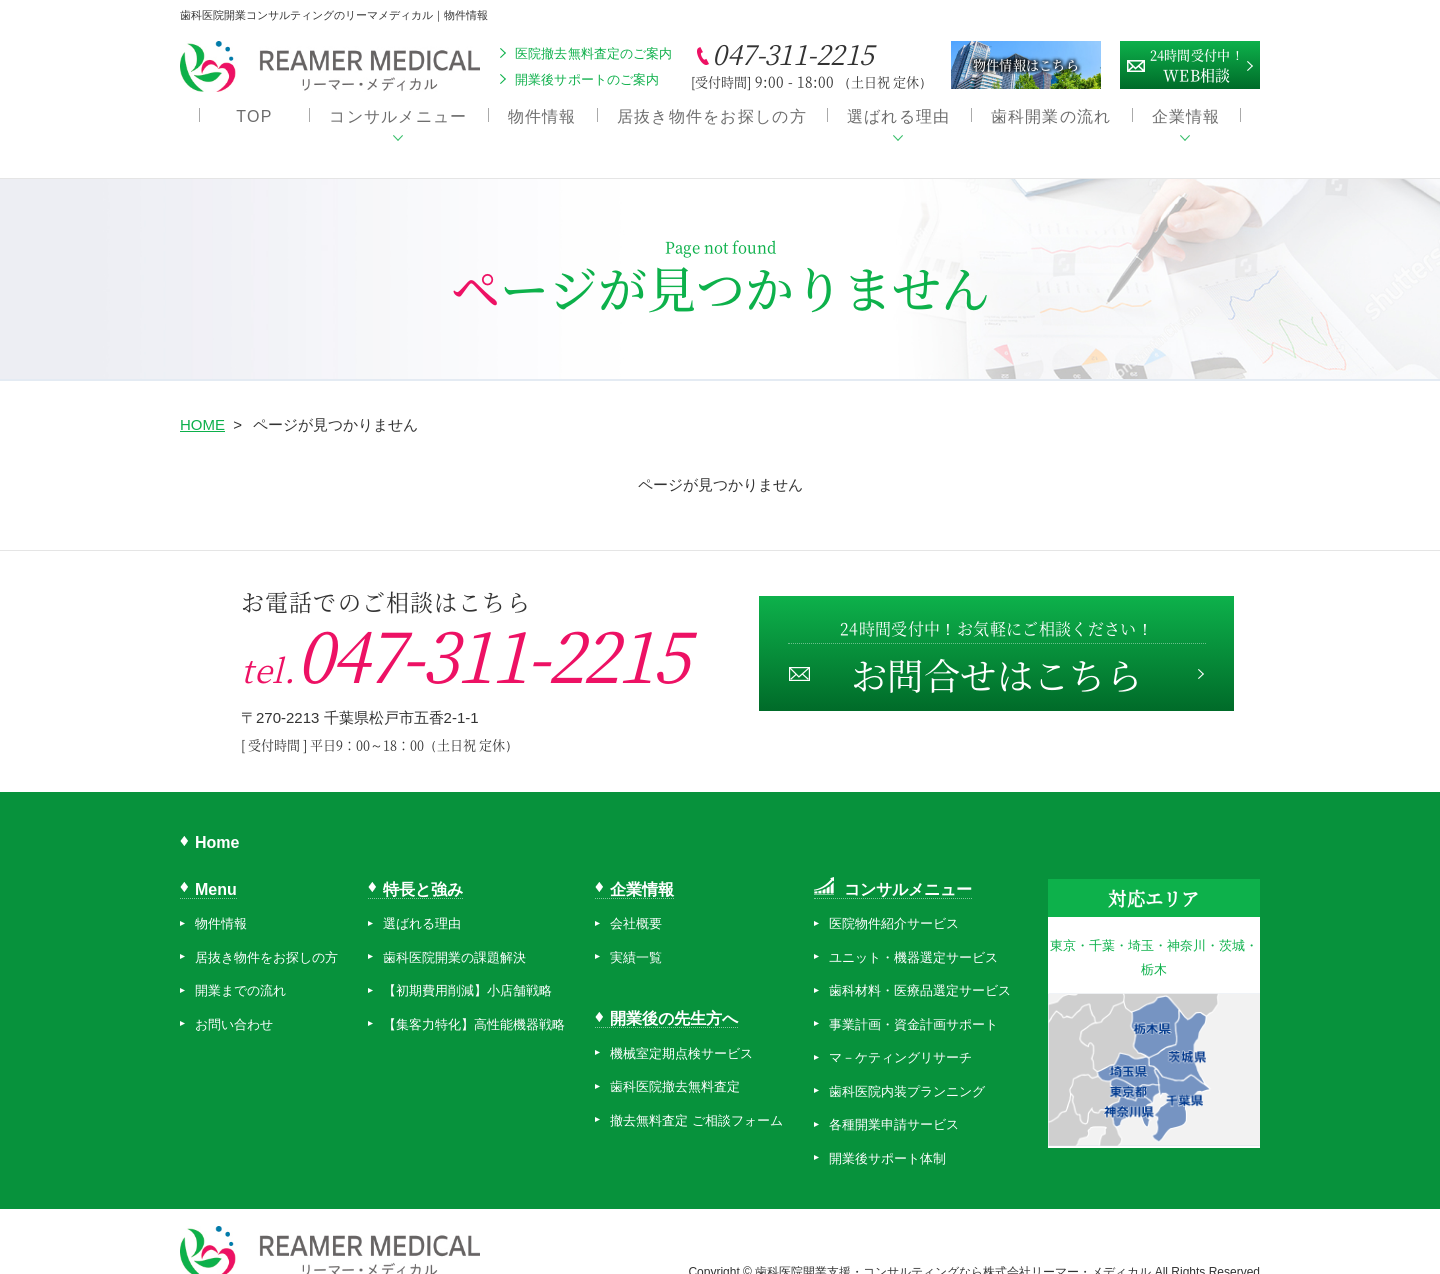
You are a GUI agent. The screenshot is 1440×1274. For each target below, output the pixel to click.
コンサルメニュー (398, 120)
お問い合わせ (234, 1001)
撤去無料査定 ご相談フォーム (696, 1096)
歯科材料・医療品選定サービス (920, 967)
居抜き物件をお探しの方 (712, 120)
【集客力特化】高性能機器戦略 (474, 1001)
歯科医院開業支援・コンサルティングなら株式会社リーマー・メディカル (954, 1248)
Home (217, 819)
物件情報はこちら (1026, 64)
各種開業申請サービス (894, 1101)
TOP (254, 120)
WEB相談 (1197, 63)
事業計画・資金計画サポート (913, 1001)
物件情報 (542, 120)
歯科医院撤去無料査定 (675, 1063)
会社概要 (636, 900)
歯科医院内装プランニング (907, 1068)
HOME (202, 401)
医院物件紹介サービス (894, 900)
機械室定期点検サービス (681, 1029)
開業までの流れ (240, 967)
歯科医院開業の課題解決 (454, 934)
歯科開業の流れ (1051, 120)
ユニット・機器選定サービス (913, 934)
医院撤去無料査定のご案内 (594, 53)
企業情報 (1186, 120)
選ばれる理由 (899, 120)
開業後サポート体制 (887, 1135)
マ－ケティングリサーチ (900, 1034)
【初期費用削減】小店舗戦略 (467, 967)
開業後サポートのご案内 (587, 79)
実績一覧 (636, 934)
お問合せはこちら (995, 636)
